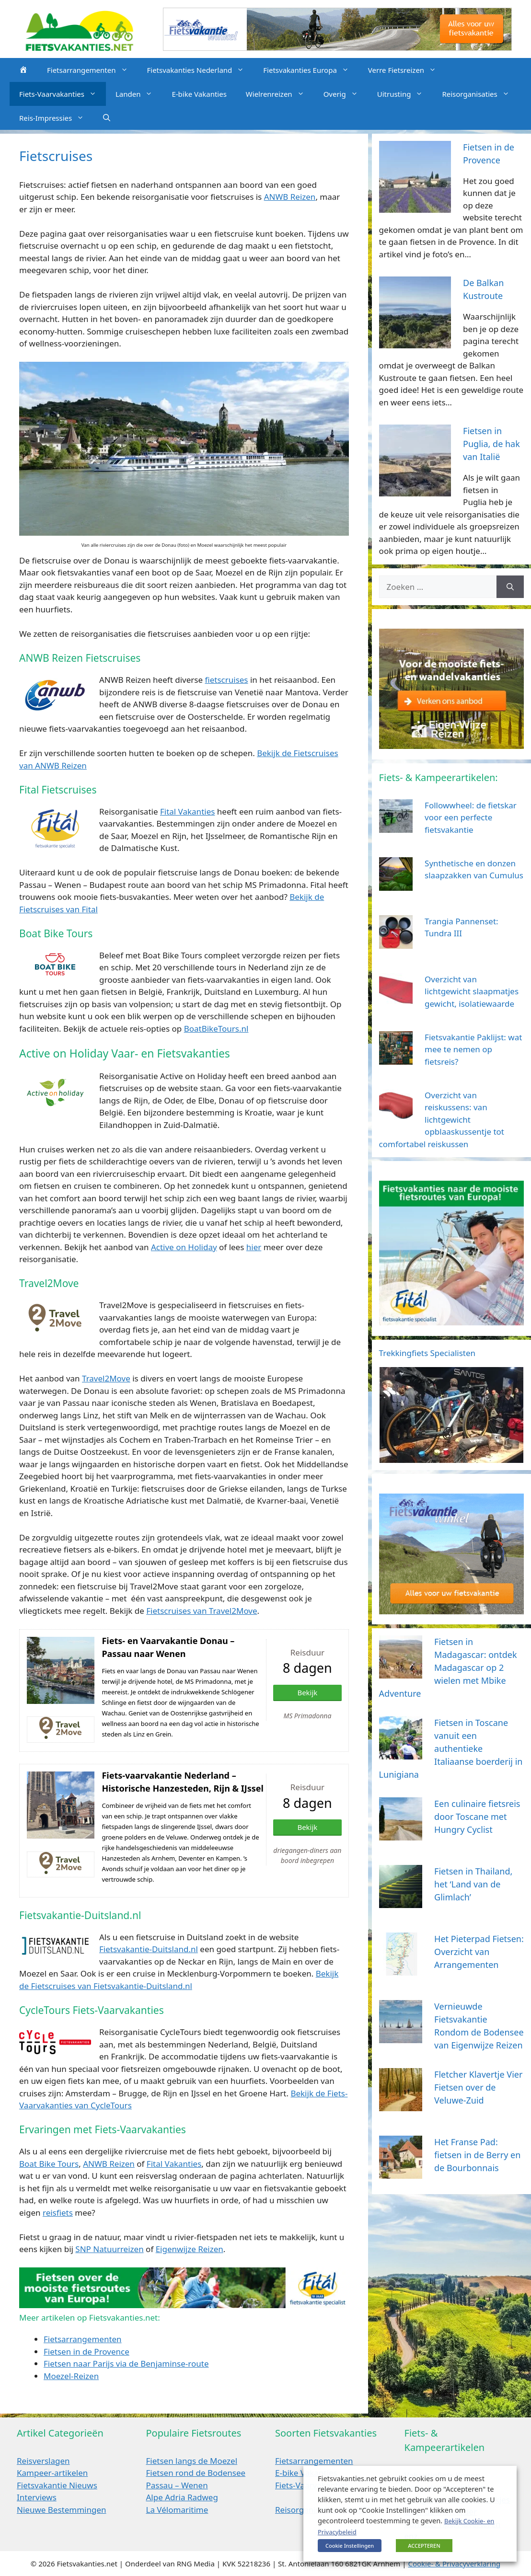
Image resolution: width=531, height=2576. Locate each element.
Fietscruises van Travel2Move (201, 1610)
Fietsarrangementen (92, 70)
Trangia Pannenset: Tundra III (461, 927)
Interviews (37, 2497)
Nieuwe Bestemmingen (61, 2509)
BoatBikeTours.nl (216, 1028)
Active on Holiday (184, 1247)
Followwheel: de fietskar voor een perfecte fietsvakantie (471, 817)
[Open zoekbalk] (106, 118)
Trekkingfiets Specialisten (427, 1352)
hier (254, 1247)
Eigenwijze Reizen (189, 2248)
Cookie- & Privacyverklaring (454, 2563)
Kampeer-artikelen (52, 2472)
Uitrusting (405, 94)
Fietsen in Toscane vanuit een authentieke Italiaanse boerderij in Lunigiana (451, 1748)
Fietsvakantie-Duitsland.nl (148, 1949)
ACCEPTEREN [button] (424, 2545)
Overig (345, 94)
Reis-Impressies (56, 118)
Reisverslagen (43, 2460)
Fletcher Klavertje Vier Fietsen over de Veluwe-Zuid (478, 2087)
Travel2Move (106, 1378)
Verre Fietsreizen (407, 70)
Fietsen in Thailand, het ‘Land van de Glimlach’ (473, 1884)
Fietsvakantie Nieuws (57, 2485)
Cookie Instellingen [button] (349, 2545)
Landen (138, 94)
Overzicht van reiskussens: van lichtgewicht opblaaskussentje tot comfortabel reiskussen (441, 1120)
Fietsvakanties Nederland (200, 70)
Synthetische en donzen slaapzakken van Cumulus (474, 869)
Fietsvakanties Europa (310, 70)
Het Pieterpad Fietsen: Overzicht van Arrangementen (479, 1951)
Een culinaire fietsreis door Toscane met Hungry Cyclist (477, 1816)
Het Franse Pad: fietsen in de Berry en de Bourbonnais (477, 2155)
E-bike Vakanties (199, 94)
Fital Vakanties (187, 811)
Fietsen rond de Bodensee (196, 2472)
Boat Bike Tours (49, 2163)
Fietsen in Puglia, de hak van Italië (491, 443)
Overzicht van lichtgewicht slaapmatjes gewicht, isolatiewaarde (472, 991)
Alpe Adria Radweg (182, 2497)
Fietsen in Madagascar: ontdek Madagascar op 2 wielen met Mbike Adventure (448, 1667)
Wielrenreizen (280, 94)
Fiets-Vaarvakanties (62, 94)
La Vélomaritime (177, 2509)
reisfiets (58, 2212)
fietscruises (226, 679)
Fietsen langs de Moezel (192, 2460)
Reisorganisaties (480, 94)
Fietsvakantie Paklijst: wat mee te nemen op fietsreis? (473, 1049)
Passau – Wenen (177, 2485)
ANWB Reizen (290, 196)
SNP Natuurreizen (109, 2248)
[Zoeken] (510, 586)
